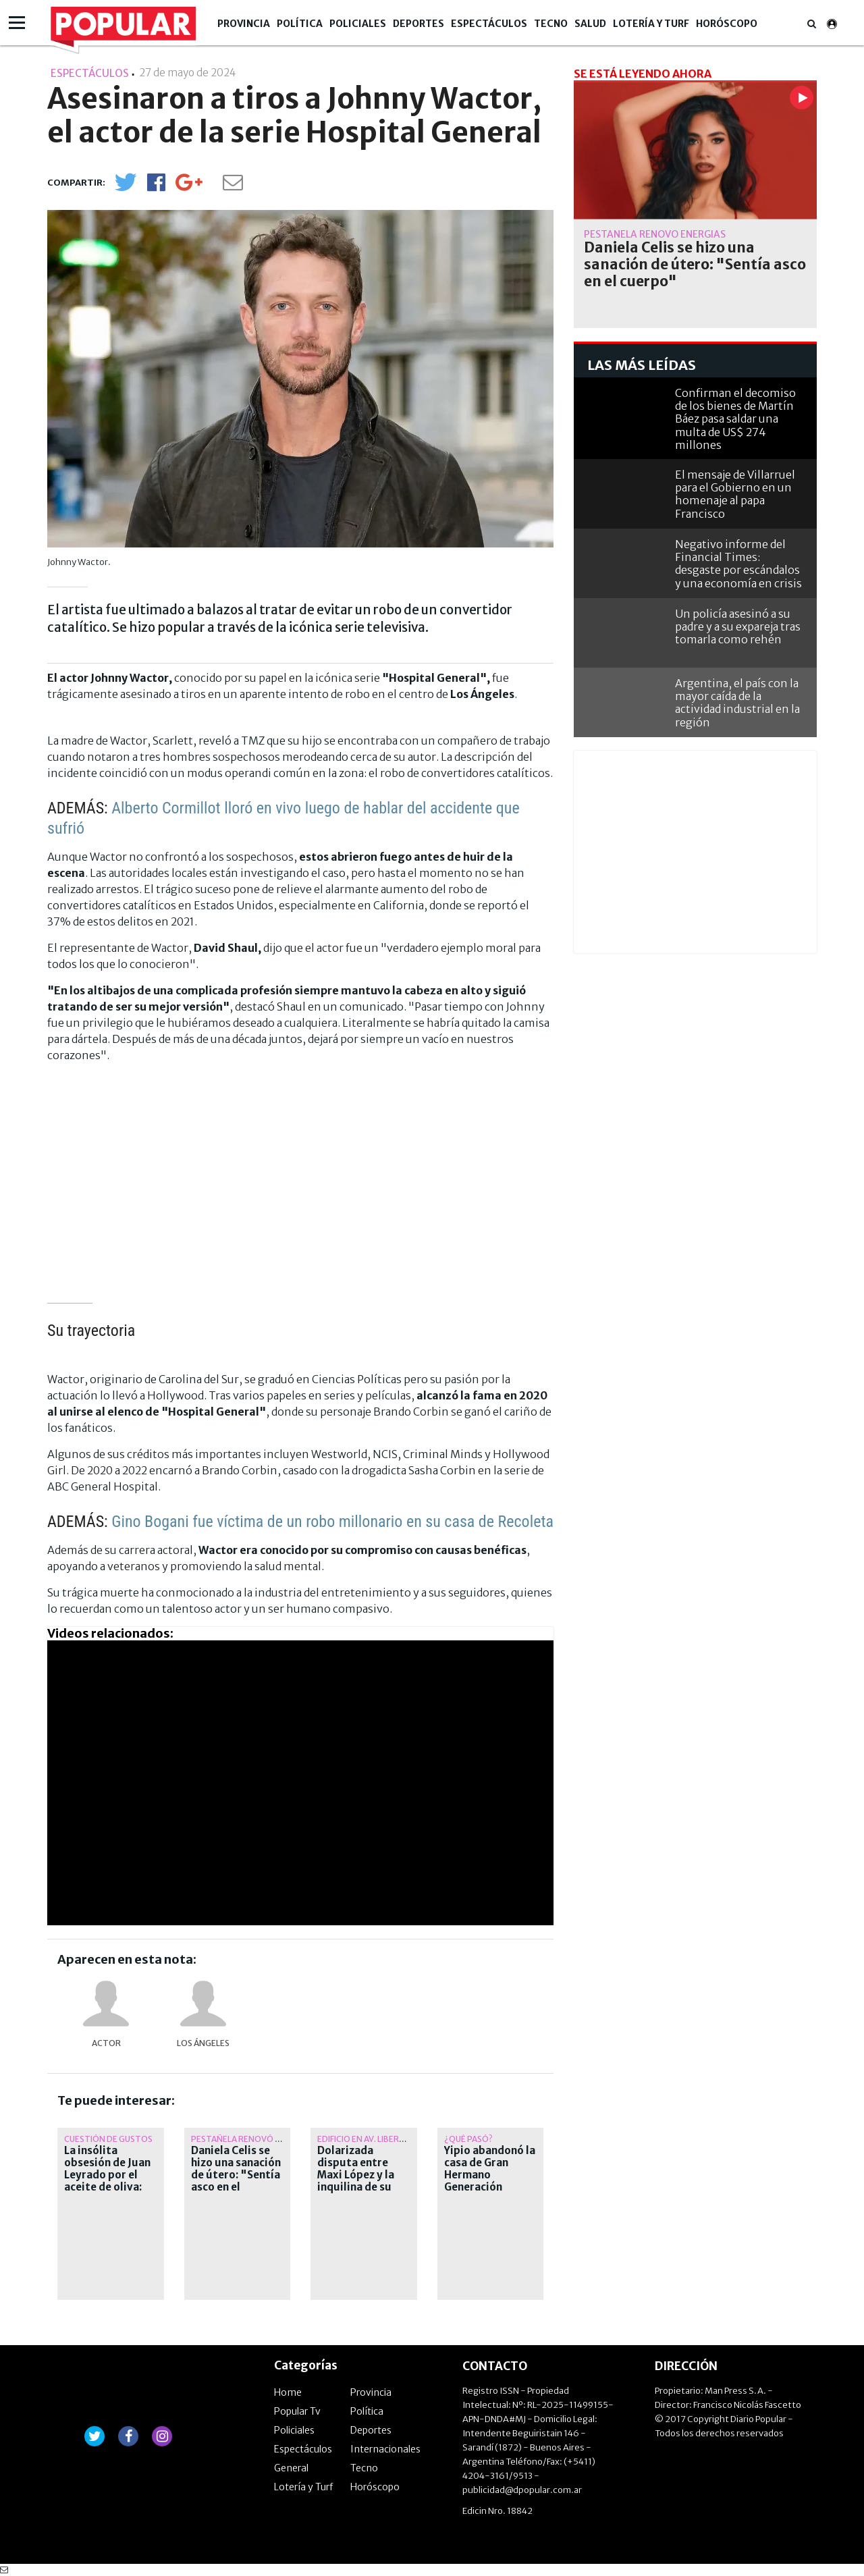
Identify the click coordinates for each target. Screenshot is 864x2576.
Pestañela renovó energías (252, 2139)
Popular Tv (297, 2411)
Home (288, 2392)
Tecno (551, 24)
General (291, 2468)
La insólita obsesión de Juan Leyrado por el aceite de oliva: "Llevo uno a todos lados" (107, 2181)
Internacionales (385, 2449)
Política (300, 24)
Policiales (357, 24)
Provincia (243, 24)
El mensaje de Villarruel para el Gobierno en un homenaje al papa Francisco (735, 494)
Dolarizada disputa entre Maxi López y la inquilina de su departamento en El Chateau (362, 2181)
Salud (590, 24)
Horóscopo (726, 24)
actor (106, 2043)
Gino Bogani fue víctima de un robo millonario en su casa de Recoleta (332, 1521)
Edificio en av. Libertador (372, 2139)
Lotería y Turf (651, 24)
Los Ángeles (203, 2043)
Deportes (418, 24)
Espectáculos (489, 24)
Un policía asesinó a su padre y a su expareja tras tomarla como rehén (738, 626)
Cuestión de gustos (108, 2139)
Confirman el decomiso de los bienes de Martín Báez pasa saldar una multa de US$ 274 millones (735, 419)
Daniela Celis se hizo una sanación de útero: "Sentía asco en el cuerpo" (236, 2175)
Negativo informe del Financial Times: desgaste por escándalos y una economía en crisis (738, 563)
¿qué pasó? (468, 2139)
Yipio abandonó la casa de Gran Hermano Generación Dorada (489, 2175)
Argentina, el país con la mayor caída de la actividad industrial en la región (737, 702)
